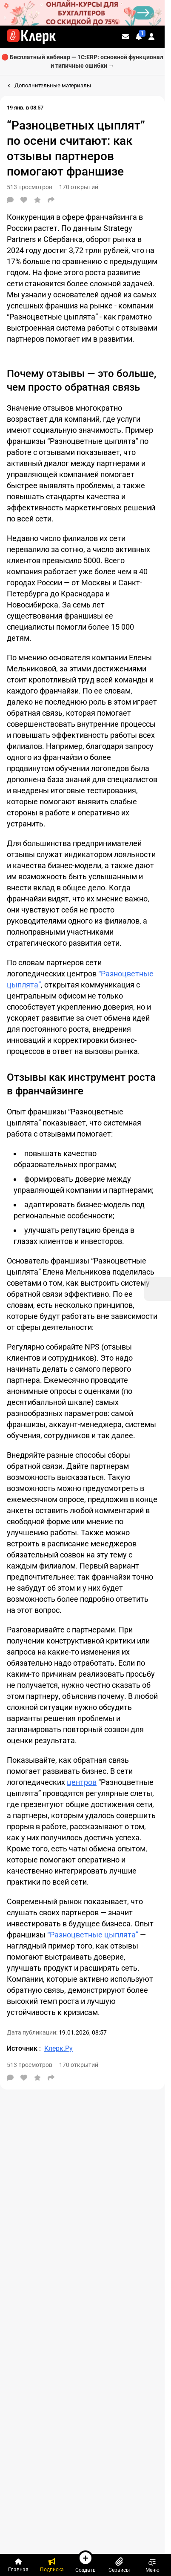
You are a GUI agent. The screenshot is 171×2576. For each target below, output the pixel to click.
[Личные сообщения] (125, 36)
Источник (23, 2048)
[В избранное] (37, 199)
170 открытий (78, 187)
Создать (85, 2561)
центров (82, 1782)
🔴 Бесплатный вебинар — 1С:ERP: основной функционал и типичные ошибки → (82, 61)
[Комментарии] (10, 199)
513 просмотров (29, 187)
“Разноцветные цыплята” (92, 1934)
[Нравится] (23, 199)
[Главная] (18, 2565)
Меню (152, 2565)
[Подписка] (52, 2565)
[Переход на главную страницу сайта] (31, 36)
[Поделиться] (51, 199)
